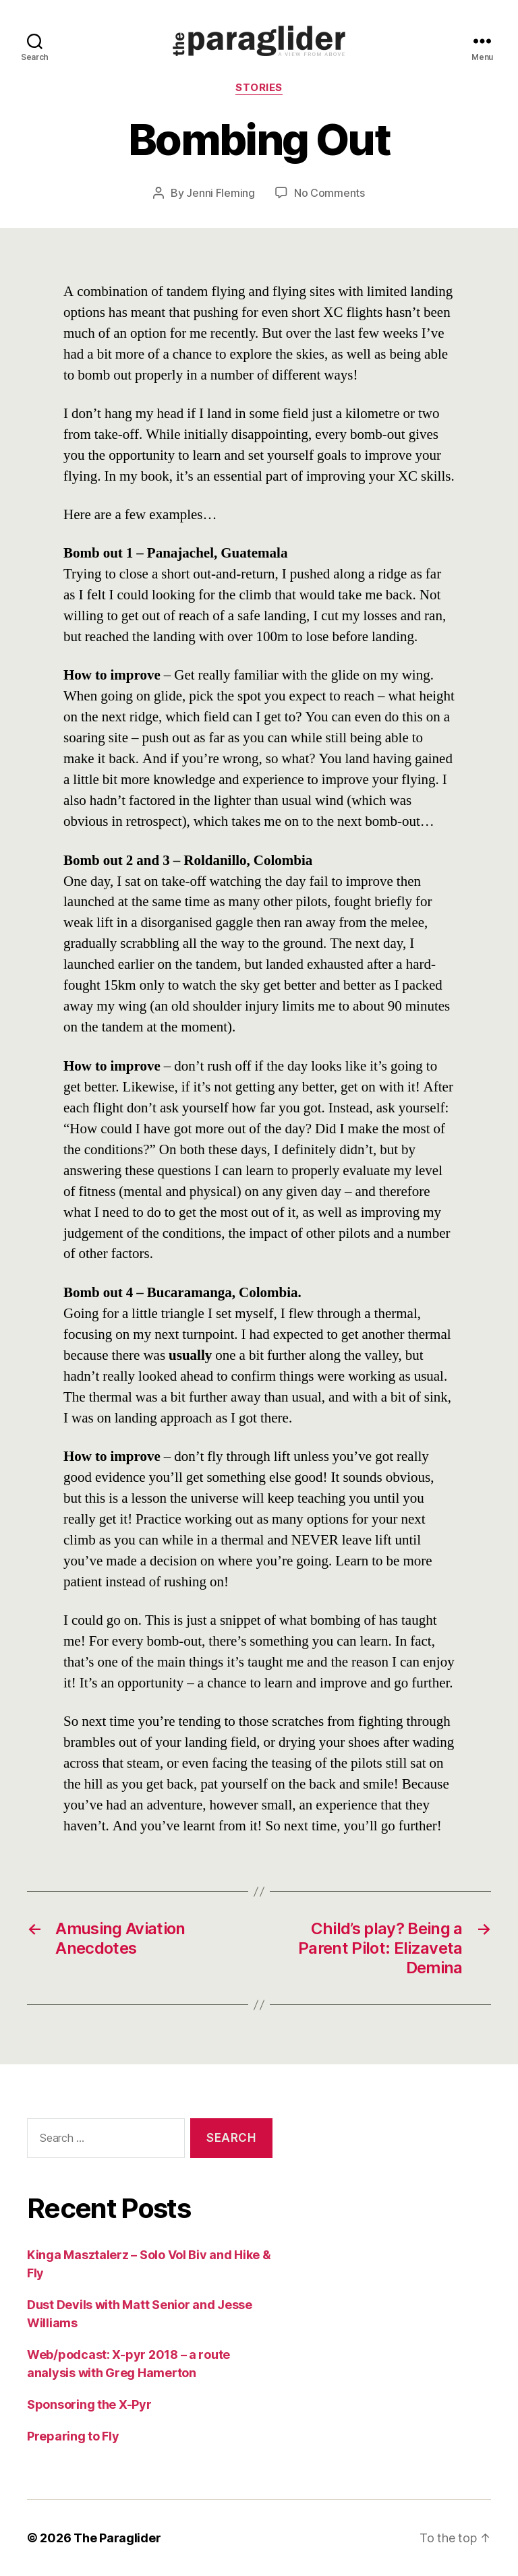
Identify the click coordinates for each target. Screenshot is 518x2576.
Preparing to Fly (73, 2436)
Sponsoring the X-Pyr (89, 2404)
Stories (259, 88)
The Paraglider (117, 2538)
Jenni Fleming (220, 193)
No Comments (329, 193)
